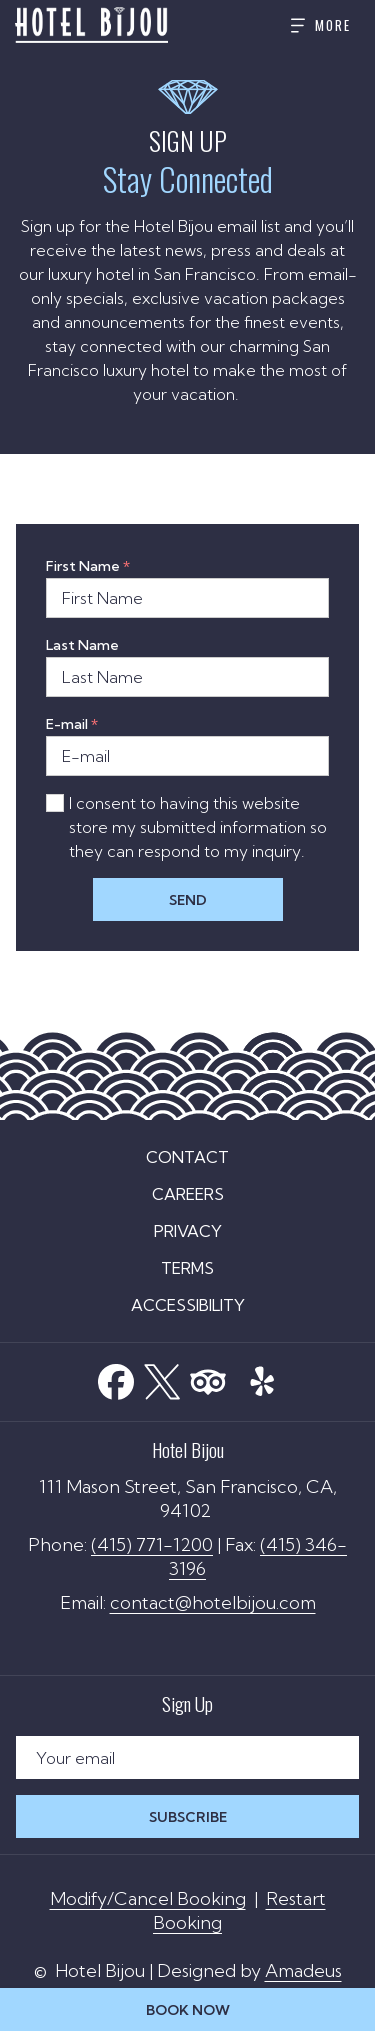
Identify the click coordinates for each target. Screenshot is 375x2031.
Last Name (82, 645)
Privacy (188, 1231)
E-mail (72, 724)
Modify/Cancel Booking (148, 1898)
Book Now (188, 2010)
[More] (313, 25)
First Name (88, 566)
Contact (187, 1157)
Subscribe (188, 1817)
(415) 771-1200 (152, 1544)
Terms (187, 1268)
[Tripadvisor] (208, 1377)
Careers (188, 1194)
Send (188, 900)
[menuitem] (187, 1157)
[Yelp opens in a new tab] (262, 1375)
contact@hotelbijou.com (213, 1602)
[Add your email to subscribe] (187, 1757)
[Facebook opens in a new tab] (116, 1377)
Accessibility (188, 1305)
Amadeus (303, 1970)
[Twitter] (162, 1377)
